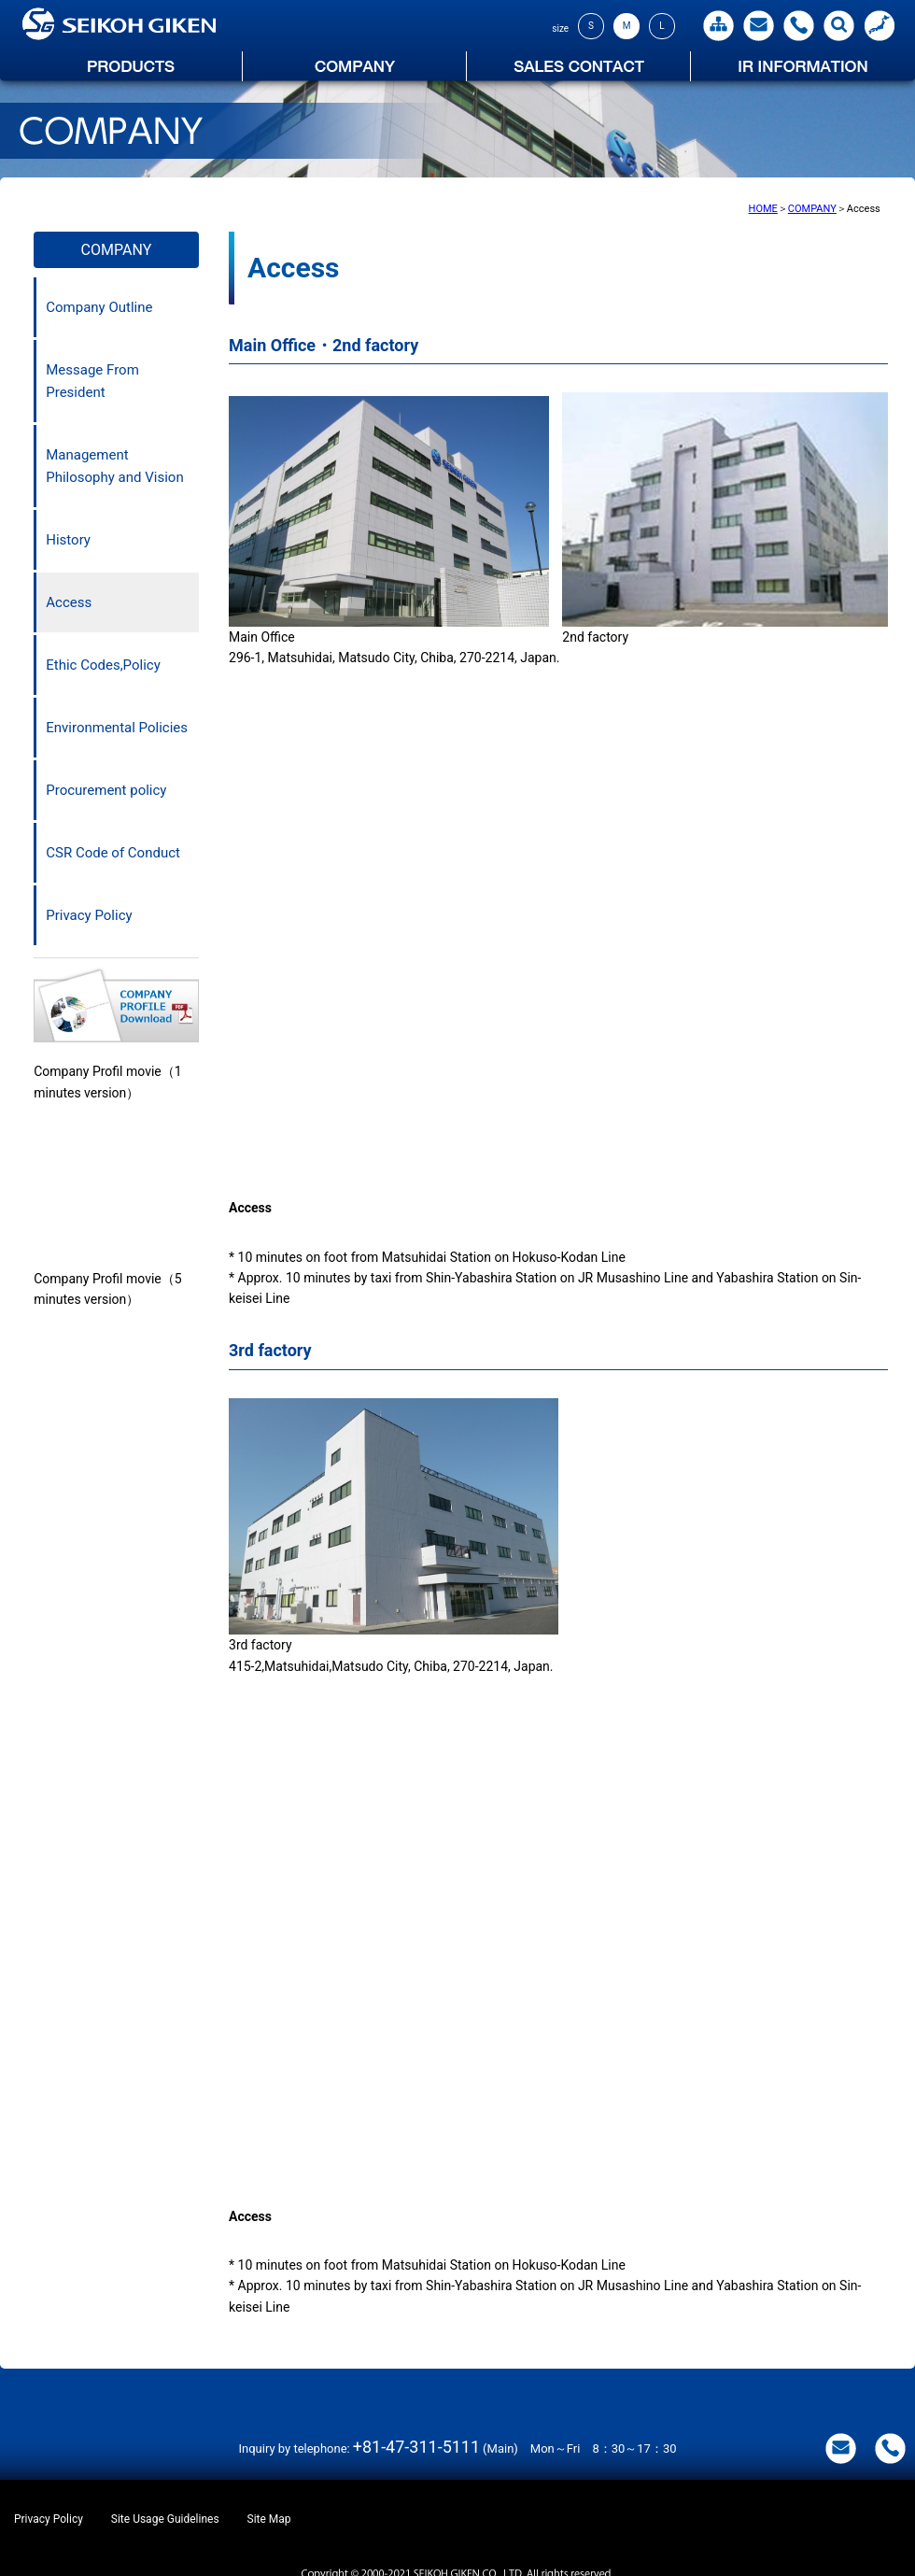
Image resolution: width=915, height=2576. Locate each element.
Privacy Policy (89, 915)
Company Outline (99, 307)
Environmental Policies (117, 727)
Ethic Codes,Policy (103, 665)
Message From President (92, 381)
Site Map (269, 2519)
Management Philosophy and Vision (114, 466)
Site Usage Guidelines (165, 2519)
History (68, 539)
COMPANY (812, 209)
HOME (763, 209)
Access (69, 602)
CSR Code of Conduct (113, 852)
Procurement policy (106, 790)
